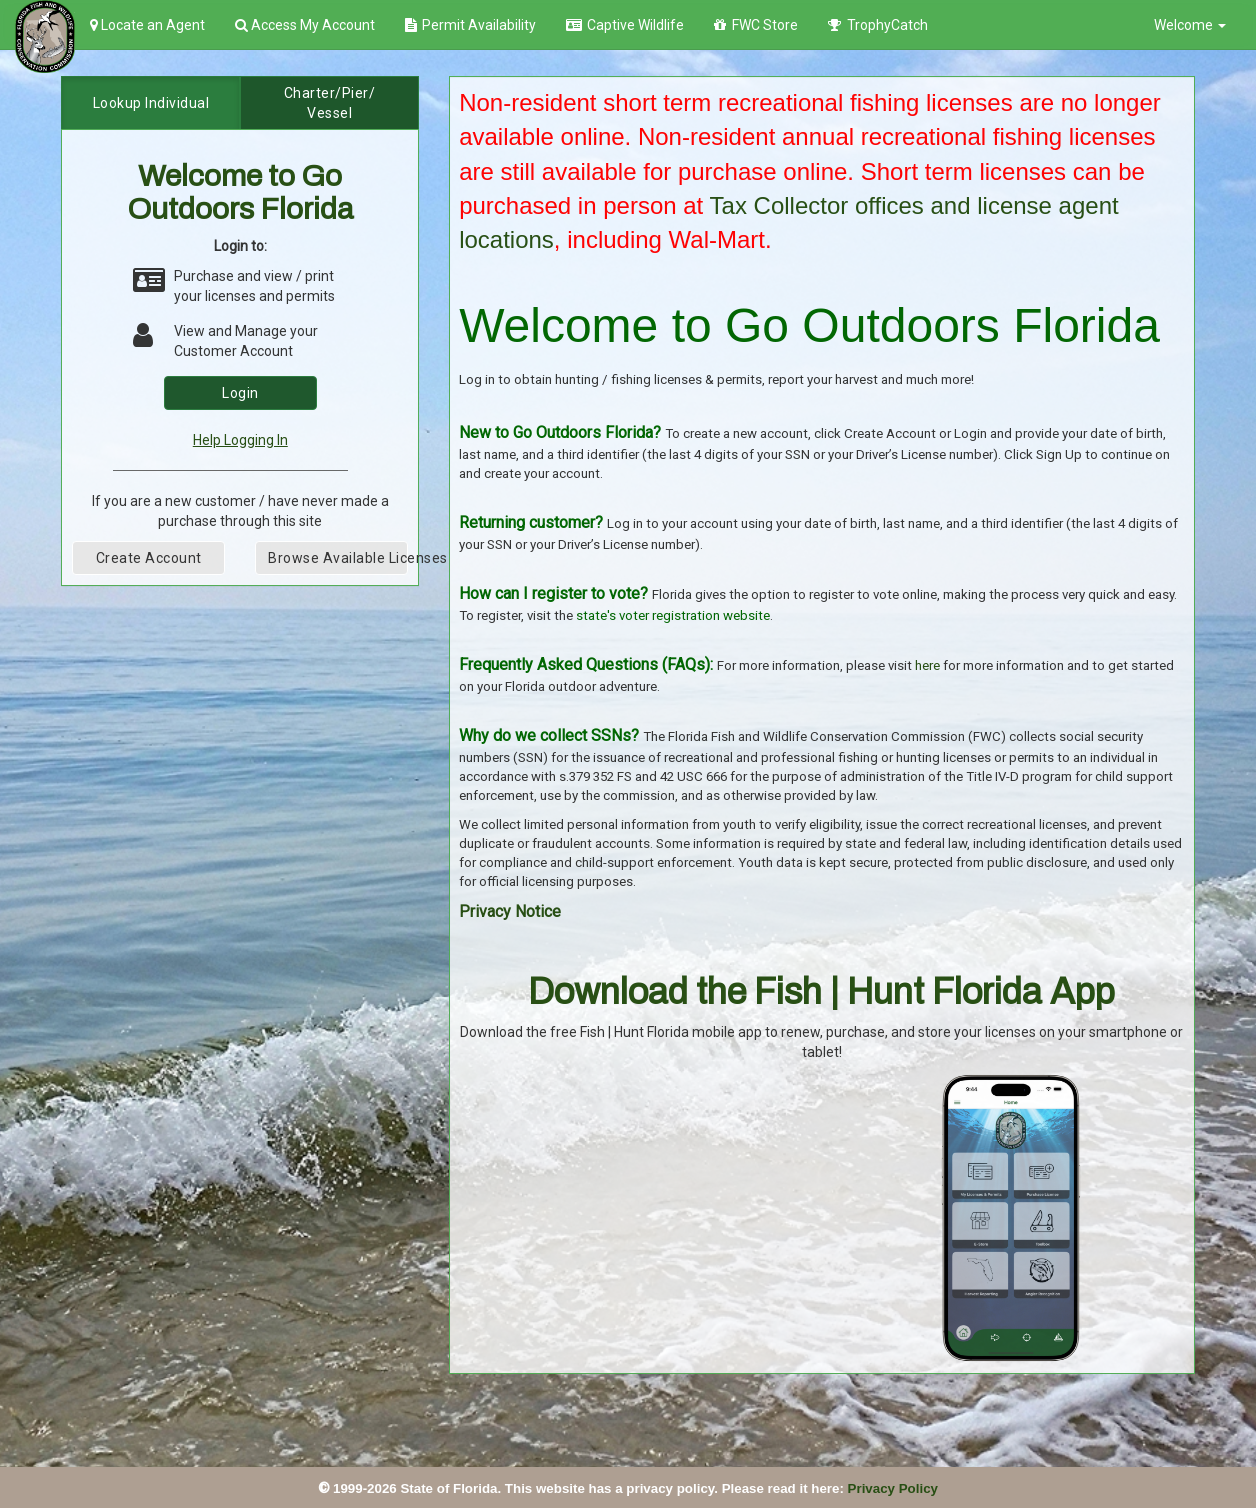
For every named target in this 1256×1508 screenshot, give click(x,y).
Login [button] (240, 393)
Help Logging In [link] (240, 440)
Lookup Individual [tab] (151, 103)
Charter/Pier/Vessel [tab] (330, 103)
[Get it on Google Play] (718, 1082)
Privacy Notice (510, 911)
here (927, 665)
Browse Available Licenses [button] (338, 558)
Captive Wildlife (625, 25)
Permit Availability (470, 25)
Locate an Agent (147, 25)
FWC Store (756, 25)
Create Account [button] (149, 558)
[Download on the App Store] (547, 1082)
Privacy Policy (893, 1488)
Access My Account (305, 25)
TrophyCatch (878, 25)
